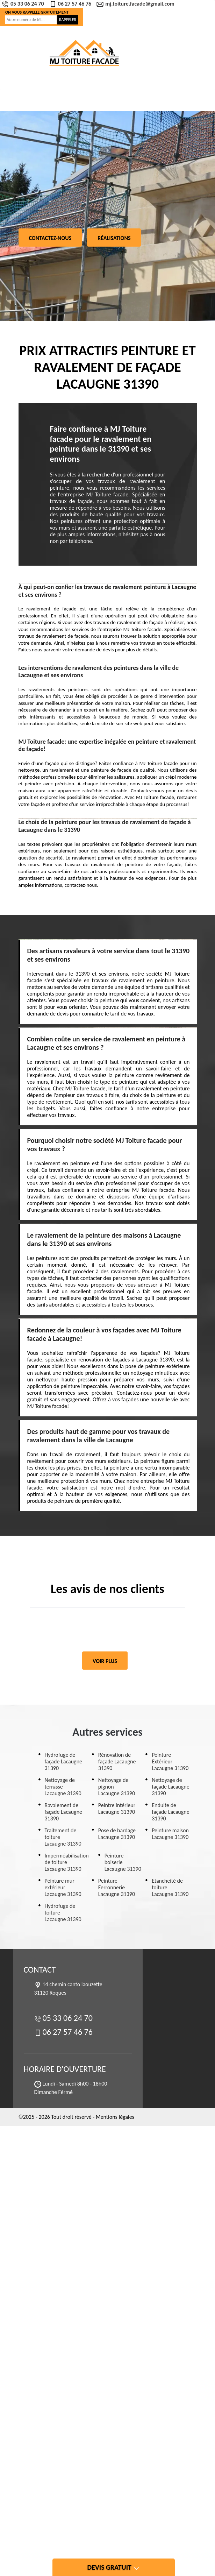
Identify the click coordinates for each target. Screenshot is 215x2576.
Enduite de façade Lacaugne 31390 (170, 1812)
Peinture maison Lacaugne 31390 (170, 1833)
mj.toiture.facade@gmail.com (136, 3)
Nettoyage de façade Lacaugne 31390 (170, 1787)
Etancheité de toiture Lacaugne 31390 (170, 1887)
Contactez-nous (50, 238)
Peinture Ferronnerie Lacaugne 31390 (116, 1887)
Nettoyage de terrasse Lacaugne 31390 (63, 1787)
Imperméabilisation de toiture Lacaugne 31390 (67, 1862)
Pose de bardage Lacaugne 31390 (117, 1833)
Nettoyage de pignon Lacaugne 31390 (116, 1787)
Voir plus (105, 1661)
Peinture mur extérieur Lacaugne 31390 (63, 1887)
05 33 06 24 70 (23, 3)
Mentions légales (115, 2117)
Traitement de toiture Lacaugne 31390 (63, 1837)
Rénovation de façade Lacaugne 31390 (117, 1761)
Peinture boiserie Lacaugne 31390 (123, 1862)
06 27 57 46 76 (71, 3)
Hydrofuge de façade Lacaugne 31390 (64, 1761)
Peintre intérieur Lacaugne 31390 (116, 1808)
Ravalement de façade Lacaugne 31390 (64, 1812)
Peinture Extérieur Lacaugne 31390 (170, 1761)
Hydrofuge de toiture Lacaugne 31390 (63, 1913)
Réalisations (114, 238)
